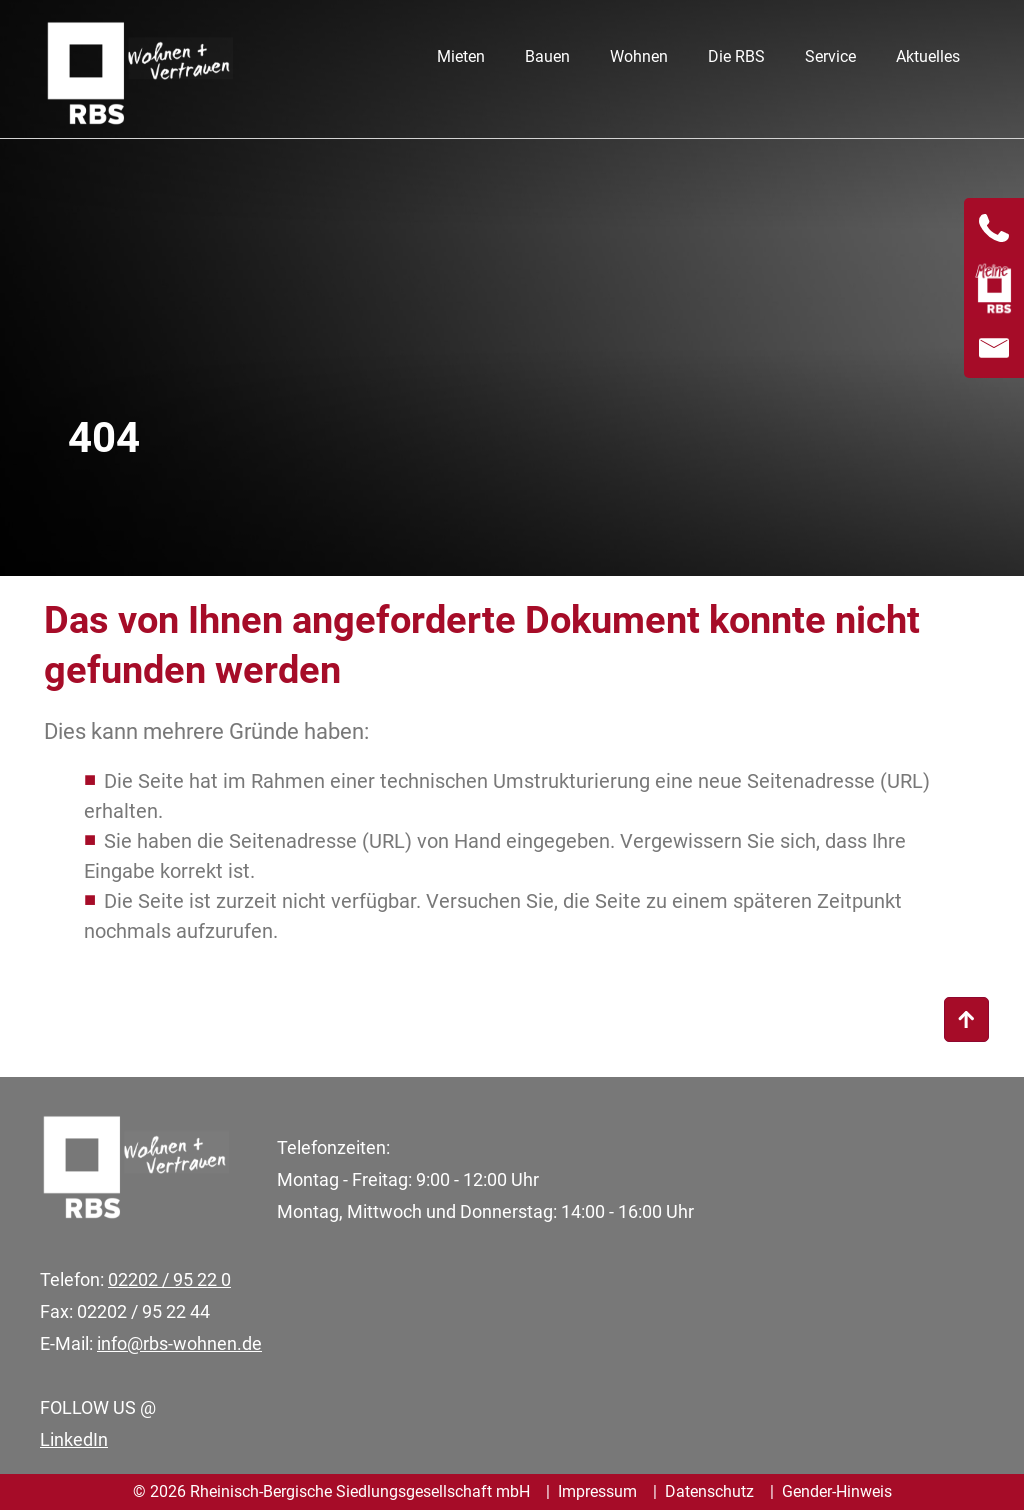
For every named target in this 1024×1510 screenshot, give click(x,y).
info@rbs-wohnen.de (179, 1343)
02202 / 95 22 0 (169, 1279)
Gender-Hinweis (837, 1491)
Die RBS (736, 56)
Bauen (547, 56)
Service (830, 56)
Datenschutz (709, 1491)
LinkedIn (74, 1439)
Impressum (597, 1491)
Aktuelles (928, 56)
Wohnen (639, 56)
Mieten (461, 56)
